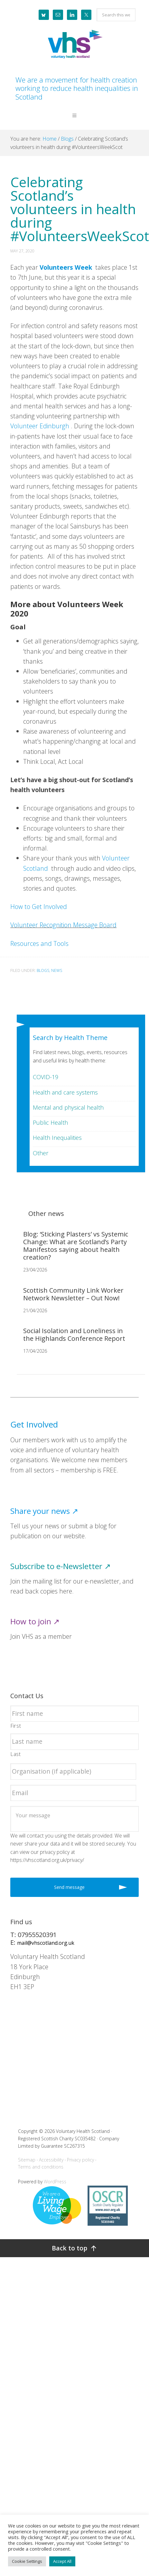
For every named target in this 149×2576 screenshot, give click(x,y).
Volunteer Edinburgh (39, 426)
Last (16, 1754)
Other (40, 1153)
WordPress (55, 2182)
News (56, 970)
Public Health (50, 1122)
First (16, 1725)
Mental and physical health (68, 1107)
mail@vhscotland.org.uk (45, 1942)
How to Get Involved (38, 906)
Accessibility (51, 2160)
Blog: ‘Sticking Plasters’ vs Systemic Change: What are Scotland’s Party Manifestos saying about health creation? (75, 1246)
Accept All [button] (62, 2561)
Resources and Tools (39, 943)
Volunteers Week (66, 267)
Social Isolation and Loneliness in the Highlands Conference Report (74, 1334)
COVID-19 (45, 1077)
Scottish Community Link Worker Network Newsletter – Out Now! (73, 1294)
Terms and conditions (40, 2167)
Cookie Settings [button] (27, 2561)
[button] (74, 120)
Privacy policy (80, 2160)
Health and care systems (65, 1092)
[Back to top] (74, 2248)
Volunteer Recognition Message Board (63, 925)
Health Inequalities (57, 1137)
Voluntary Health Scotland (74, 44)
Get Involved (34, 1424)
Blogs (43, 970)
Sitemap (26, 2160)
